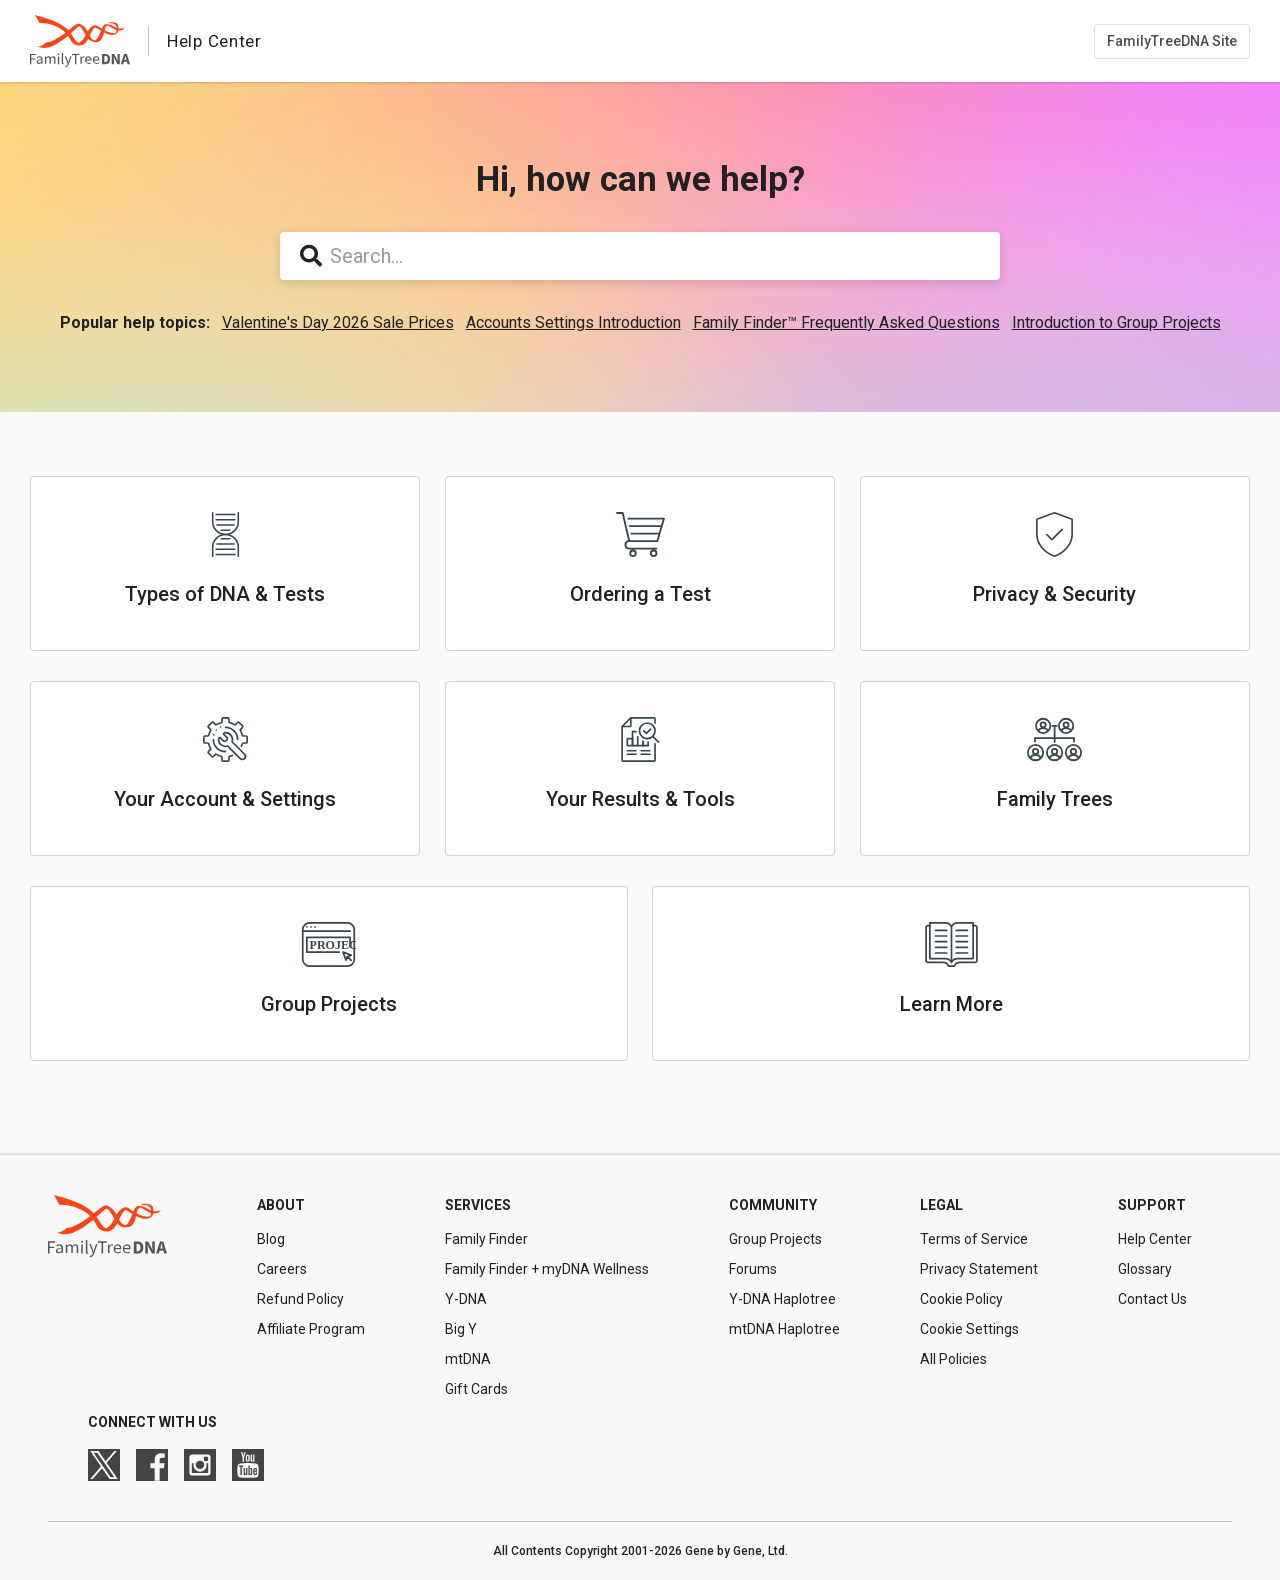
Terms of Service (974, 1239)
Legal (941, 1205)
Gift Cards (476, 1389)
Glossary (1145, 1269)
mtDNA (468, 1359)
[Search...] (640, 256)
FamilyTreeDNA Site (1172, 41)
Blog (271, 1239)
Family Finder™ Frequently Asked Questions (846, 322)
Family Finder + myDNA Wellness (547, 1269)
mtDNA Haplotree (784, 1329)
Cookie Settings (969, 1329)
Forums (753, 1269)
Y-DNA (466, 1299)
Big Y (461, 1329)
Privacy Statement (979, 1269)
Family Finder (486, 1239)
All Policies (953, 1359)
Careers (282, 1269)
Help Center (1155, 1239)
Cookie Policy (961, 1299)
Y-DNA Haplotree (782, 1299)
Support (1152, 1205)
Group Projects (775, 1239)
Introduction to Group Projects (1116, 322)
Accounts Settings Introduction (573, 322)
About (281, 1205)
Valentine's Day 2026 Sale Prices (338, 322)
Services (478, 1205)
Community (773, 1205)
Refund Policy (300, 1299)
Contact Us (1152, 1299)
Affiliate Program (311, 1329)
